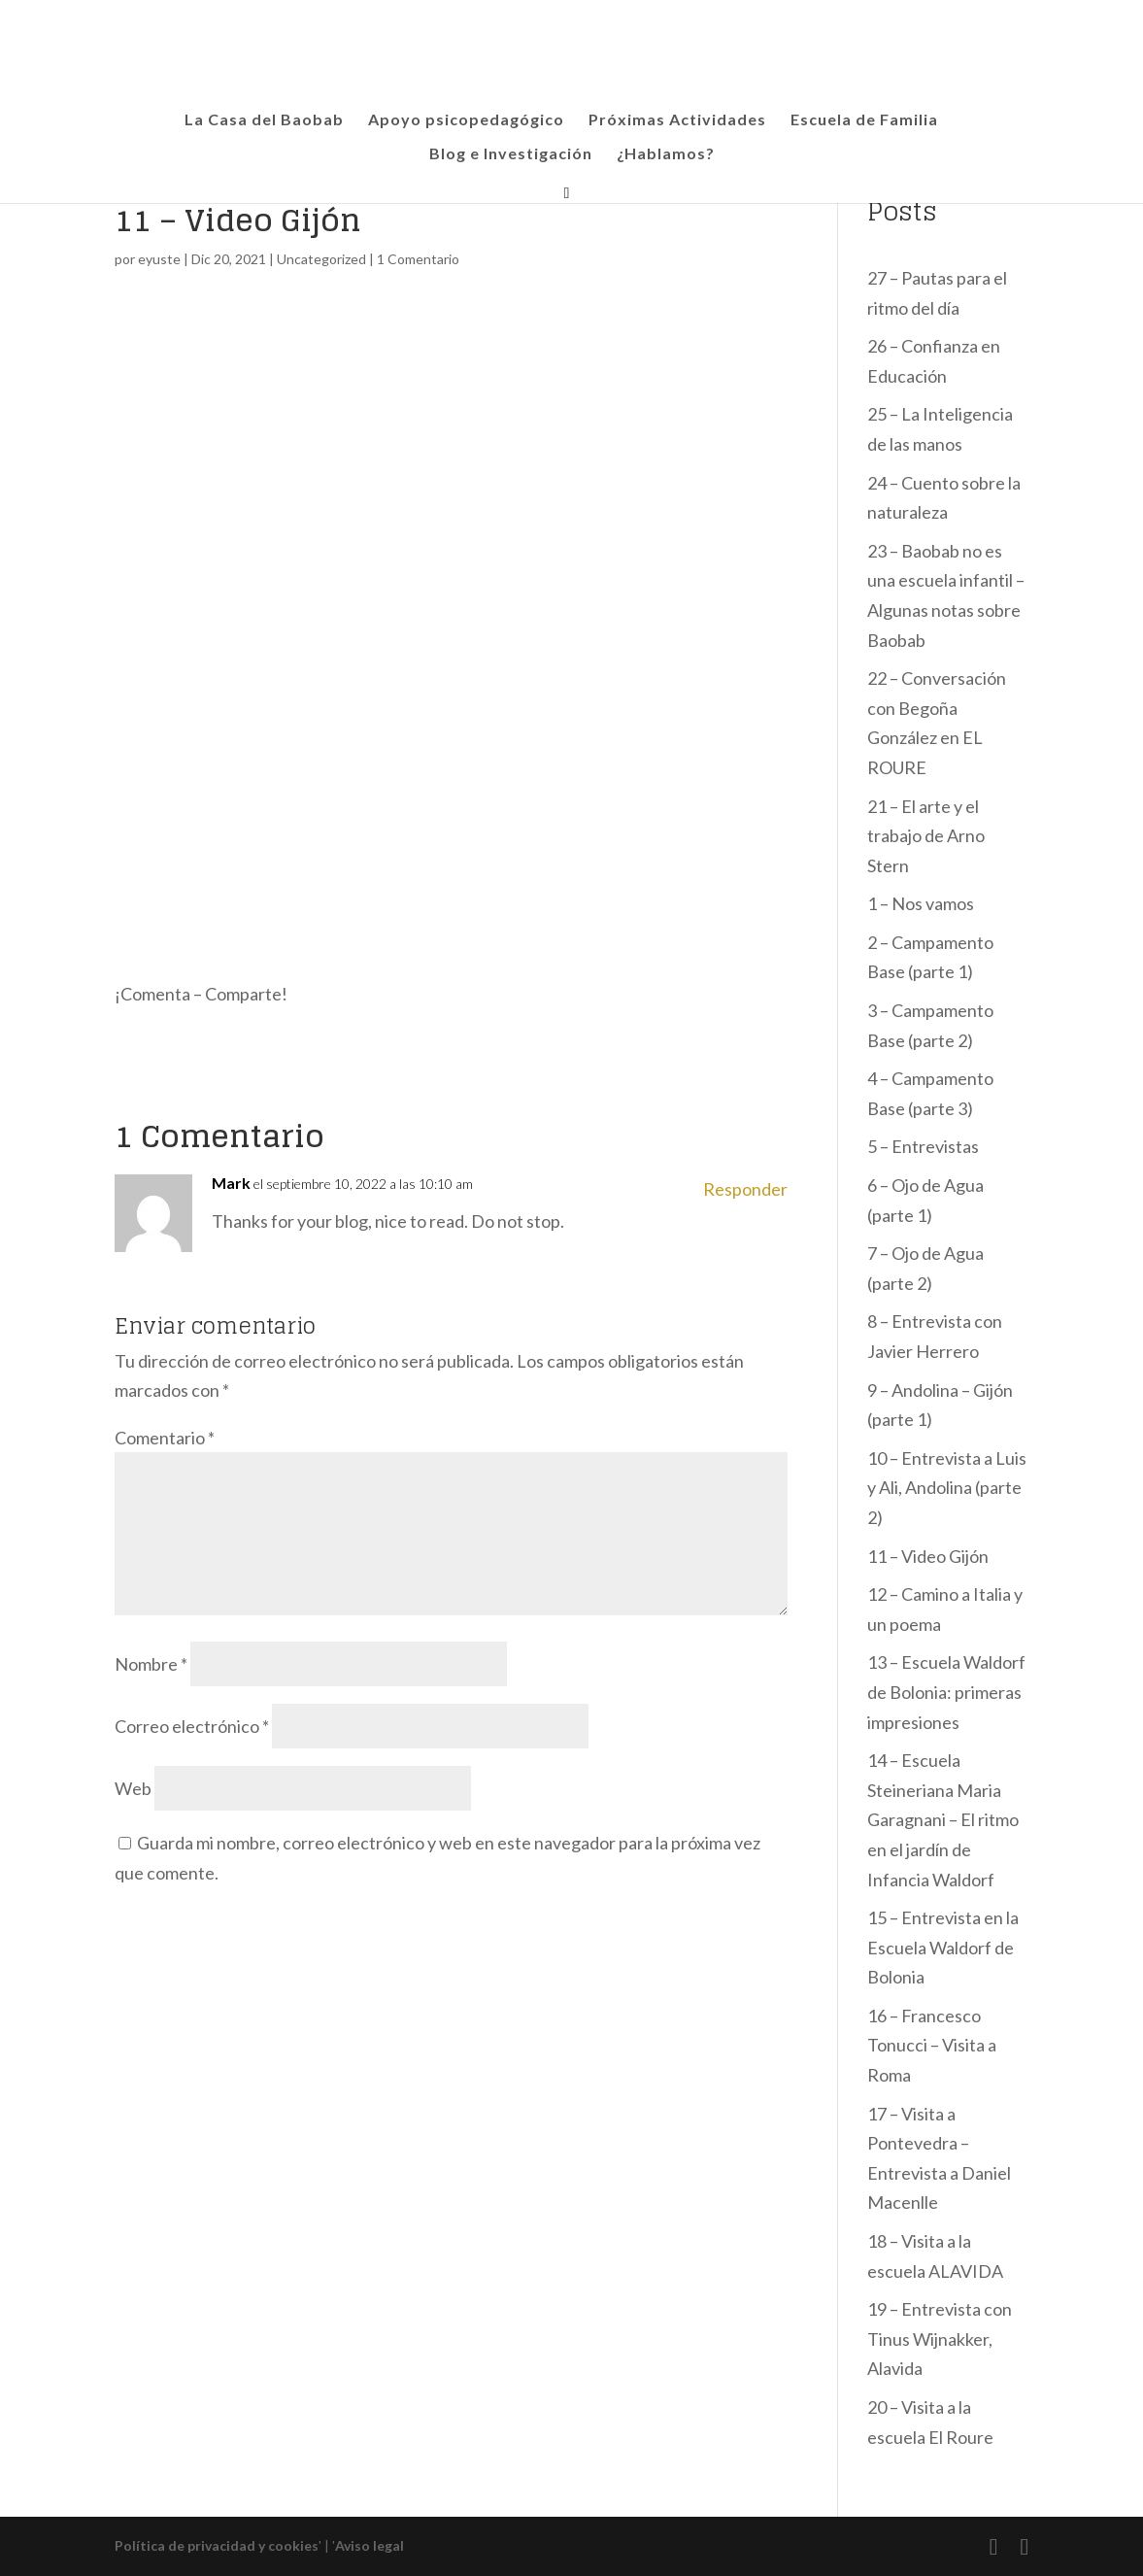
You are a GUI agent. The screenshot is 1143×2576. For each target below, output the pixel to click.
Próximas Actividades (677, 120)
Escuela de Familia (864, 120)
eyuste (159, 259)
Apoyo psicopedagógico (466, 120)
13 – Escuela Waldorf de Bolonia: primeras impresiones (946, 1691)
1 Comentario (418, 259)
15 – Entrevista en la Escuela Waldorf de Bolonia (943, 1947)
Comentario (165, 1437)
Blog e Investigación (510, 154)
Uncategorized (321, 259)
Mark (231, 1182)
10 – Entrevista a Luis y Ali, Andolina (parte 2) (946, 1487)
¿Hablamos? (666, 154)
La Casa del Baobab (264, 120)
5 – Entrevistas (923, 1146)
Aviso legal (369, 2545)
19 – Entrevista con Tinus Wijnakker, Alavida (939, 2338)
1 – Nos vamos (920, 903)
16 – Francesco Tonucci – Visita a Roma (931, 2045)
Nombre (151, 1664)
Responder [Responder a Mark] (745, 1189)
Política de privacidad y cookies (217, 2545)
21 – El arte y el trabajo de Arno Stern (926, 836)
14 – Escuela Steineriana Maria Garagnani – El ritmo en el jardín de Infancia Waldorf (943, 1819)
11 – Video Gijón (928, 1556)
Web (133, 1788)
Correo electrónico (192, 1726)
